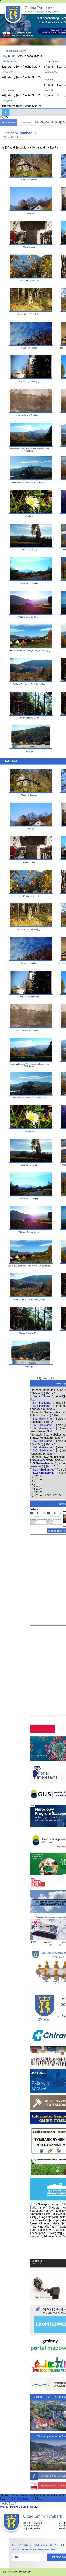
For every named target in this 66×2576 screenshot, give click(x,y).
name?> (29, 122)
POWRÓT (8, 122)
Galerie (34, 1509)
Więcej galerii (56, 1530)
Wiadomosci (51, 72)
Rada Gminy (10, 61)
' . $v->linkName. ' (20, 2498)
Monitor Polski (9, 2506)
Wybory (7, 100)
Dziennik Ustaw (28, 2506)
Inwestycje (9, 72)
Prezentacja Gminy (15, 50)
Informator (9, 90)
